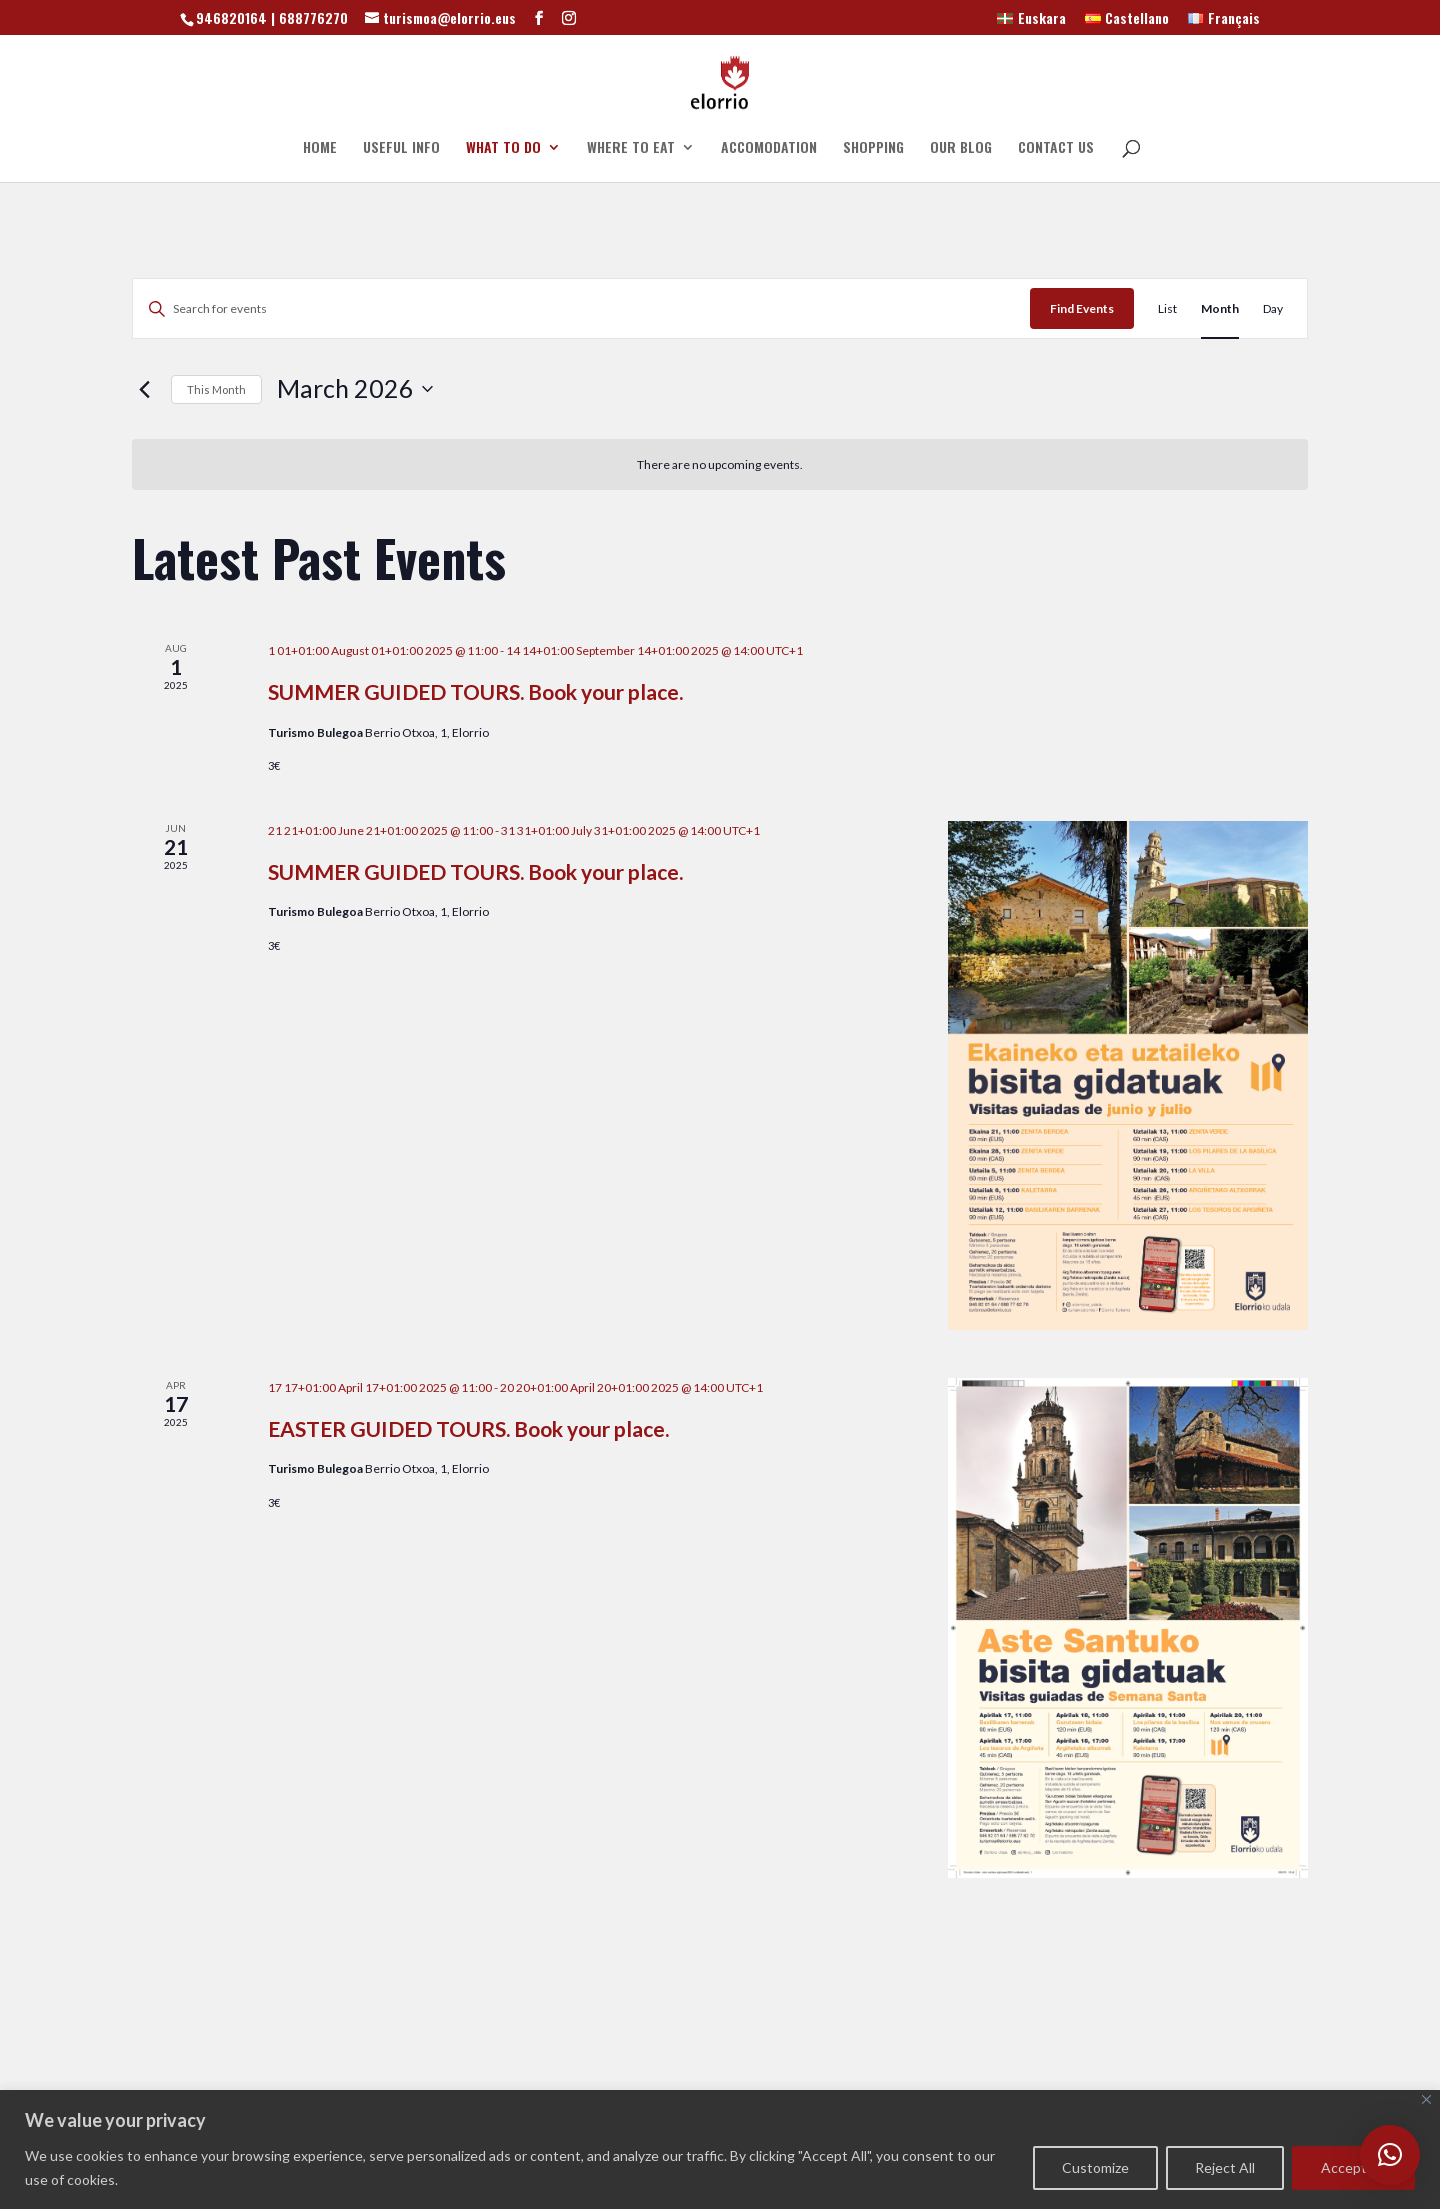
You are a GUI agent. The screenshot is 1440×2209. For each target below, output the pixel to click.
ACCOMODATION (769, 148)
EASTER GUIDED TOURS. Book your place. (468, 1428)
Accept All (1353, 2167)
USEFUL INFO (401, 148)
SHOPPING (873, 148)
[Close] (1426, 2099)
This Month (216, 389)
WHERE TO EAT (631, 148)
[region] (720, 2149)
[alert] (720, 464)
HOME (320, 148)
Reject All (1225, 2167)
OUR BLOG (961, 148)
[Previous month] (144, 389)
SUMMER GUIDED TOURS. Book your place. (475, 691)
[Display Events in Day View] (1273, 308)
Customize (1095, 2167)
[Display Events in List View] (1167, 308)
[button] (1390, 2155)
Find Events (1082, 308)
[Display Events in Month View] (1220, 308)
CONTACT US (1056, 148)
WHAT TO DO (503, 148)
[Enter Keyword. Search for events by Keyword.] (581, 308)
